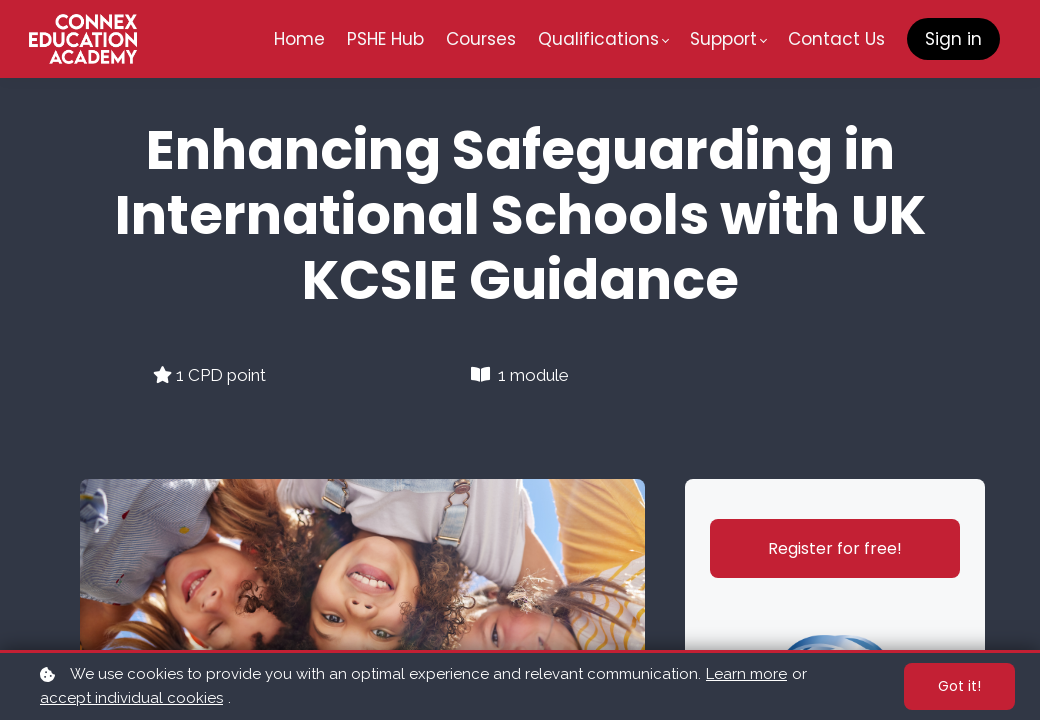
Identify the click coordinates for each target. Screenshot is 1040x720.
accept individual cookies (131, 698)
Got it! (959, 686)
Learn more (746, 674)
